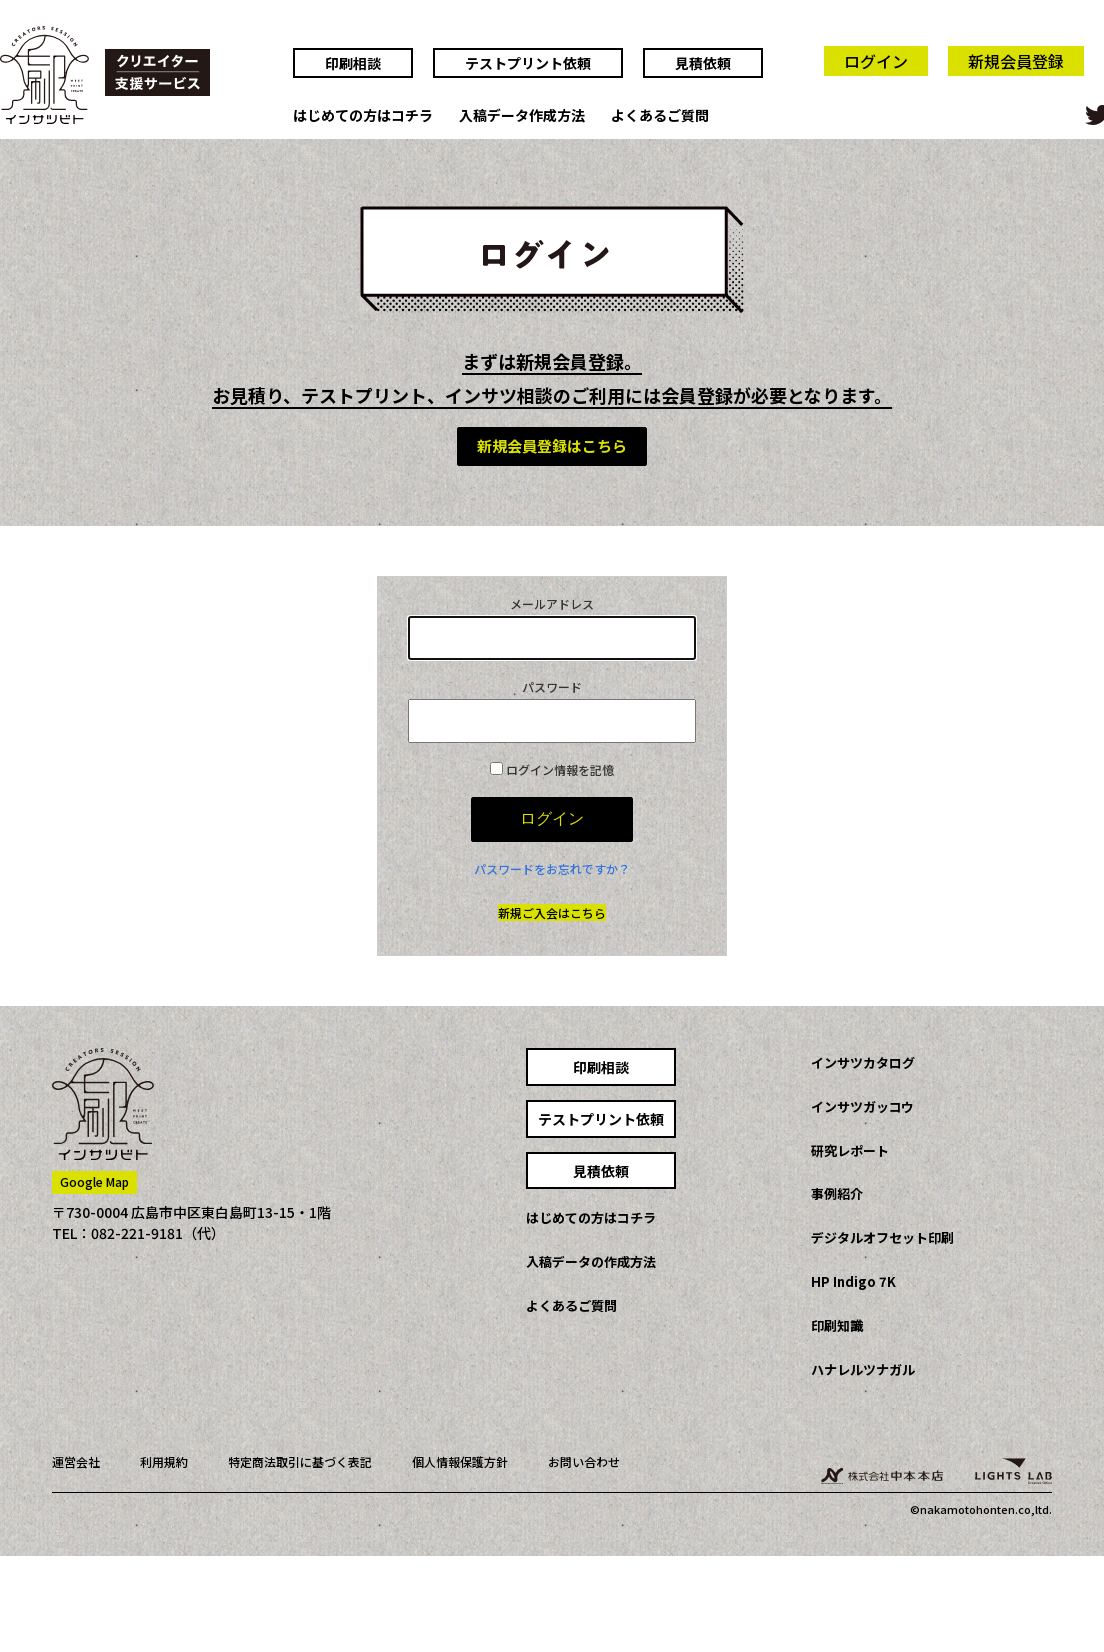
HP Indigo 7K (853, 1281)
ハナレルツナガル (863, 1369)
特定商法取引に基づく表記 (300, 1461)
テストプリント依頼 (528, 63)
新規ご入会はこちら (552, 912)
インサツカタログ (863, 1062)
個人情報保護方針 (460, 1461)
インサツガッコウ (862, 1106)
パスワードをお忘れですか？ (552, 868)
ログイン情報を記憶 (552, 769)
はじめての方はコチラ (363, 116)
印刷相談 (353, 63)
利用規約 (164, 1461)
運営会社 (76, 1461)
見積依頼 (703, 63)
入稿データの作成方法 (591, 1261)
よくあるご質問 (660, 116)
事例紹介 (837, 1193)
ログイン (876, 61)
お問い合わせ (584, 1461)
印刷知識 (837, 1325)
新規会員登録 (1016, 61)
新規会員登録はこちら (552, 445)
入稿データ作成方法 (522, 116)
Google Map (94, 1181)
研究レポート (850, 1150)
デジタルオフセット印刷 (882, 1237)
